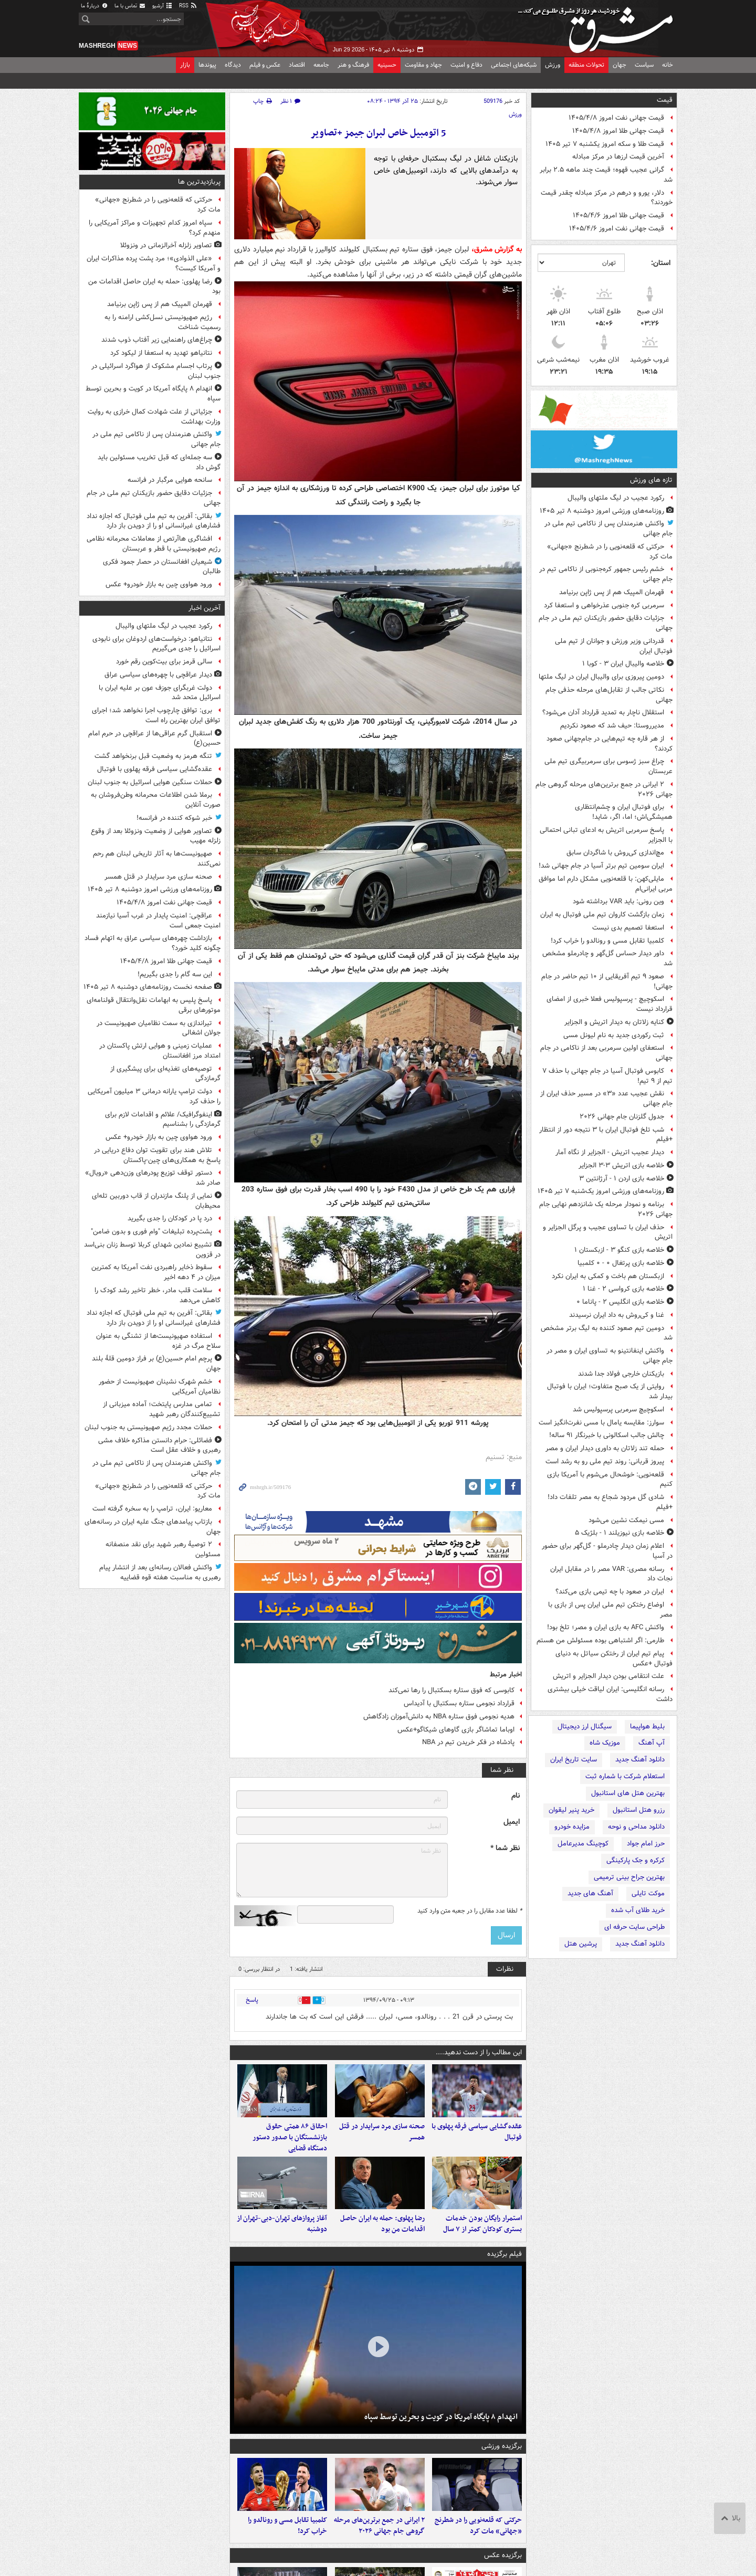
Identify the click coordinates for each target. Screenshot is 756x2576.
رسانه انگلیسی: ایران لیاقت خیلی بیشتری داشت (610, 1694)
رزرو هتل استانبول (639, 1809)
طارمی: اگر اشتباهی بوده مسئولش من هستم (600, 1640)
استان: (660, 263)
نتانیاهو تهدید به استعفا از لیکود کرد (161, 353)
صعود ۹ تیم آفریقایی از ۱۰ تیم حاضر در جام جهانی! (607, 981)
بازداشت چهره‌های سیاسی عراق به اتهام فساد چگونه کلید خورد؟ (152, 943)
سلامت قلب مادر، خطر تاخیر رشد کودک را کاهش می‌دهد (157, 1295)
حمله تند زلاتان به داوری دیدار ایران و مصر (604, 1448)
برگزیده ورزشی (501, 2466)
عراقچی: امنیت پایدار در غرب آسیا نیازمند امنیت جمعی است (158, 921)
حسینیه (386, 65)
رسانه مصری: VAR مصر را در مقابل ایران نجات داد (611, 1574)
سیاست (644, 65)
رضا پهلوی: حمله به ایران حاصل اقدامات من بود (382, 2244)
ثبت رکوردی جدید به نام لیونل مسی (613, 1035)
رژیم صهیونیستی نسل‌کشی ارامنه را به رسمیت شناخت (162, 322)
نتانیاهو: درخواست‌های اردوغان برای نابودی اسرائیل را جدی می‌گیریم (156, 644)
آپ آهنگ (651, 1742)
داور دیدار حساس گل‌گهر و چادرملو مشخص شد (607, 958)
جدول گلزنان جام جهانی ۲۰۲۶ (622, 1117)
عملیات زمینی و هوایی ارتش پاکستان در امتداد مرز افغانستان (159, 1051)
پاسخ (252, 2000)
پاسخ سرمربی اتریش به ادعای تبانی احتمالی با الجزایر (606, 835)
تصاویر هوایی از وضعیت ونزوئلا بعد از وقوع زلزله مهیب (155, 836)
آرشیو (162, 6)
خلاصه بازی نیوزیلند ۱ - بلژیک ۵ (619, 1533)
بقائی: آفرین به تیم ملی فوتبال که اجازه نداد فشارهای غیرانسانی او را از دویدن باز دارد (153, 521)
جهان (619, 65)
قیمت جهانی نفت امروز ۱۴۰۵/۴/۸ (616, 118)
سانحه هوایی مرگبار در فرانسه (170, 480)
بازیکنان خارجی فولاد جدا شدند (621, 1374)
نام (515, 1795)
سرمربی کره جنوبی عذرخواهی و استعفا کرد (604, 605)
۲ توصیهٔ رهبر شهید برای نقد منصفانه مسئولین (163, 1549)
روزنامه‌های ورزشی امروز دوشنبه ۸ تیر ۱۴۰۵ (602, 511)
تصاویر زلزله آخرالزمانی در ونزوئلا (166, 245)
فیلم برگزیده (504, 2273)
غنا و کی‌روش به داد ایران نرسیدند (616, 1315)
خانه (667, 65)
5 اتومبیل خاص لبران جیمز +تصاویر (378, 133)
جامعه (321, 65)
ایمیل (511, 1822)
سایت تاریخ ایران (573, 1759)
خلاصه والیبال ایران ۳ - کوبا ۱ (623, 664)
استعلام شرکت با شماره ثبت (625, 1776)
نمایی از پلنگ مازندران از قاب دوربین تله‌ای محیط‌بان (156, 1201)
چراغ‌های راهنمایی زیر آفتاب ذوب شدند (156, 340)
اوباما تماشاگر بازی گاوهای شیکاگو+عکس (455, 1730)
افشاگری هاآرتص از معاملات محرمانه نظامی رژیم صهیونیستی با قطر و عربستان (153, 544)
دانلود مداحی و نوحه (636, 1826)
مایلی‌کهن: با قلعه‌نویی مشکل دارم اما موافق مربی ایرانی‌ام (606, 884)
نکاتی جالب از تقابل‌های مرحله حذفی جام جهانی (609, 695)
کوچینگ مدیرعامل (583, 1843)
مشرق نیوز (598, 26)
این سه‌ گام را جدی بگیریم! (175, 974)
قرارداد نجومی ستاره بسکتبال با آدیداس (459, 1703)
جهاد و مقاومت (423, 65)
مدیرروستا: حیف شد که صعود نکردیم (612, 726)
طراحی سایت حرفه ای (634, 1927)
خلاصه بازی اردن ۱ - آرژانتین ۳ (621, 1179)
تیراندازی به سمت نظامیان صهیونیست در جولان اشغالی (158, 1028)
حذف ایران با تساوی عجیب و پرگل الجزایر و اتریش (608, 1232)
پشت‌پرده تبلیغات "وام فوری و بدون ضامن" (151, 1232)
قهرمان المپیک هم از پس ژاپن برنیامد (611, 592)
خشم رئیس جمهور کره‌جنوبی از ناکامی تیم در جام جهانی (606, 574)
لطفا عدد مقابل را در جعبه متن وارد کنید (469, 1911)
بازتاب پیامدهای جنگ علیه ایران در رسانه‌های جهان (152, 1527)
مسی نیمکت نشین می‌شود (626, 1520)
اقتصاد (297, 65)
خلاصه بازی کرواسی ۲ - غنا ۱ (623, 1289)
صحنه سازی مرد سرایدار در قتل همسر (382, 2141)
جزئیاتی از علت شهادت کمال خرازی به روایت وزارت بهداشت (154, 417)
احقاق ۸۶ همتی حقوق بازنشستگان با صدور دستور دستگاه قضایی (290, 2147)
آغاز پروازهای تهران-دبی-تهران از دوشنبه (282, 2244)
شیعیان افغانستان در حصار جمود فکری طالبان (161, 567)
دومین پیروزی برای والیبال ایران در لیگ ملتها (601, 677)
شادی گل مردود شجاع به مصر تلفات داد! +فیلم (610, 1502)
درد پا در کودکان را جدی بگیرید (170, 1218)
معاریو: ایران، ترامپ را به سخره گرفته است (152, 1509)
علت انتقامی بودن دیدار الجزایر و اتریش (608, 1676)
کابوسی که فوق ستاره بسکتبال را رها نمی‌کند (451, 1690)
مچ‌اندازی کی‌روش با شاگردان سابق (615, 853)
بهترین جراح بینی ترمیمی (629, 1877)
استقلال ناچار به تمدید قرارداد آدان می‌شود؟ (603, 712)
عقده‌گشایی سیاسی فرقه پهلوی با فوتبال (477, 2141)
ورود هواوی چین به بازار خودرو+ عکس (159, 584)
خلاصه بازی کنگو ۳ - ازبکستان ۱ (619, 1250)
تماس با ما (130, 6)
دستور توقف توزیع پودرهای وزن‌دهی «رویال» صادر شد (152, 1178)
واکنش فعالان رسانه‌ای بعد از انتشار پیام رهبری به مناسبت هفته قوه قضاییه (159, 1572)
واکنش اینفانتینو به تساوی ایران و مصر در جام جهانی (610, 1356)
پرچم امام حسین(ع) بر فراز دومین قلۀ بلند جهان (156, 1364)
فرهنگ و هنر (353, 65)
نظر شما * (505, 1848)
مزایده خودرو (572, 1826)
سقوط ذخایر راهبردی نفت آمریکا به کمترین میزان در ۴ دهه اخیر (155, 1272)
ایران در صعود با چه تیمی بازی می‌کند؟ (609, 1592)
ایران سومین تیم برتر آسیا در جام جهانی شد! (601, 866)
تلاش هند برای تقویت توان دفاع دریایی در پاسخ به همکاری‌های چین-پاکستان (157, 1155)
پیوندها (207, 65)
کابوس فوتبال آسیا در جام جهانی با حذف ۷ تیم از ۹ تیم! (607, 1076)
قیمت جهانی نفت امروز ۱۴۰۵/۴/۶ (616, 229)
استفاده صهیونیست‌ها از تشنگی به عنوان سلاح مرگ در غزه (158, 1341)
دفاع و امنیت (466, 65)
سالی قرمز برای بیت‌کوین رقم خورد (164, 662)
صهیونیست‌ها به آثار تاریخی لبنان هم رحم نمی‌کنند (156, 859)
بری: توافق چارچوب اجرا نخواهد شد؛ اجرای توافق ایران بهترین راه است (156, 715)
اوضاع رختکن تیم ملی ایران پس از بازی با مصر (610, 1610)
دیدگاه (233, 65)
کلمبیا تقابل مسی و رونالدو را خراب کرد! (607, 941)
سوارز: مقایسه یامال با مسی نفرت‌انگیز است (601, 1423)
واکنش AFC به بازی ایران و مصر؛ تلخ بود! (605, 1627)
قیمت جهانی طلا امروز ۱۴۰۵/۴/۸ (618, 131)
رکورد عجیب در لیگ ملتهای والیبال (616, 498)
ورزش (552, 65)
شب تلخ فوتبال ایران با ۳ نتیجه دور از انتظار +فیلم (606, 1135)
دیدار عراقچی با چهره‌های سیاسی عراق (158, 675)
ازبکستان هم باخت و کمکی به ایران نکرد (608, 1276)
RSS (188, 6)
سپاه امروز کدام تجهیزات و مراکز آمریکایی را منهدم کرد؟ (154, 228)
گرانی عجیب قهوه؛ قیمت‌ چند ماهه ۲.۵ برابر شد (606, 175)
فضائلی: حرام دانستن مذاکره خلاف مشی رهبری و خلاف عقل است (159, 1445)
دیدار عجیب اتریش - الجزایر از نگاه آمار (609, 1152)
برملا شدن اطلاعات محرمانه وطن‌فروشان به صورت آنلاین (155, 800)
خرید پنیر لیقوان (571, 1809)
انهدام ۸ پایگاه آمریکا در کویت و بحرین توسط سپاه (441, 2437)
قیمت (665, 99)
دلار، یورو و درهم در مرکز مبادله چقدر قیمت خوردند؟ (607, 198)
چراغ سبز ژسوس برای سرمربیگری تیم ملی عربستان (608, 766)
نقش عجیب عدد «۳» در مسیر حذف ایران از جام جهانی (606, 1098)
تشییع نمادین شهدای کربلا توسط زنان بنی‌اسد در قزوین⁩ (152, 1250)
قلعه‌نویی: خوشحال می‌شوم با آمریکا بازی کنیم (610, 1480)
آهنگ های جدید (590, 1893)
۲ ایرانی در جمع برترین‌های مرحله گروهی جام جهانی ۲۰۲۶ (604, 789)
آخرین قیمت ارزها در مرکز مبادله (618, 157)
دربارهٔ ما (94, 6)
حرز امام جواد (646, 1843)
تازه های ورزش (651, 479)
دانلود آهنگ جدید (640, 1759)
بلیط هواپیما (647, 1726)
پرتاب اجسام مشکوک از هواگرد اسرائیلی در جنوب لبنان (155, 371)
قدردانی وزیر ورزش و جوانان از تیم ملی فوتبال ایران (614, 646)
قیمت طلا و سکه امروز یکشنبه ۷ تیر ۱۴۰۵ (604, 144)
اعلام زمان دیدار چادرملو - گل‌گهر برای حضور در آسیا (607, 1551)
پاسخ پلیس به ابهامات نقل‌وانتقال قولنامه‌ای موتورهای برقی (153, 1005)
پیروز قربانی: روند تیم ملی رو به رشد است (604, 1461)
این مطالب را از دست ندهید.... (479, 2052)
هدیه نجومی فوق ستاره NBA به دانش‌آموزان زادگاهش (438, 1717)
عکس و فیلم (264, 65)
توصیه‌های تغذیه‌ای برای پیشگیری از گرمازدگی (165, 1074)
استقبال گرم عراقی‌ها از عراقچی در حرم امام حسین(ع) (154, 738)
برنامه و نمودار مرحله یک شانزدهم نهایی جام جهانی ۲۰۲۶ (606, 1209)
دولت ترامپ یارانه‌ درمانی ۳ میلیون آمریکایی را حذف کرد (154, 1096)
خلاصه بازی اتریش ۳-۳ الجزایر (621, 1165)
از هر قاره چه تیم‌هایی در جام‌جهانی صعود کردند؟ (610, 744)
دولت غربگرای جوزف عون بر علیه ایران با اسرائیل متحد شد (159, 693)
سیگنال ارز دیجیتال (585, 1726)
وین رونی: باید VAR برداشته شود (618, 901)
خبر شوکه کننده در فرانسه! (174, 818)
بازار (185, 65)
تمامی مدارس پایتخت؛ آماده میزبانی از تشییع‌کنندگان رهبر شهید (161, 1409)
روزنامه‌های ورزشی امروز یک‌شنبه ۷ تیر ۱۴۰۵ (601, 1191)
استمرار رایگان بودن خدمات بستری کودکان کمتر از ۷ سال (482, 2244)
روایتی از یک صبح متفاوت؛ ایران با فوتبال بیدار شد (610, 1391)
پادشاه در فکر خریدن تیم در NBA (468, 1742)
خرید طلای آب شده (638, 1910)
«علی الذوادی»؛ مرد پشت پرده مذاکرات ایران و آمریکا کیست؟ (153, 263)
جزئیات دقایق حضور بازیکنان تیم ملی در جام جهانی (606, 623)
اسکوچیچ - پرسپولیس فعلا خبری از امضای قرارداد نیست (610, 1004)
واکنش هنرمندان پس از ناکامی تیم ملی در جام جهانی (608, 529)
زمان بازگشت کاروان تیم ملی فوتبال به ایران (602, 915)
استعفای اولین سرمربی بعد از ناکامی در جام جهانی (606, 1053)
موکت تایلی (648, 1893)
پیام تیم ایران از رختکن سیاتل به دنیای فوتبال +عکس (614, 1659)
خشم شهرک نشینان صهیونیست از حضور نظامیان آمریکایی (159, 1387)
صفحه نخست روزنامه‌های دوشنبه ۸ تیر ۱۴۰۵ (147, 987)
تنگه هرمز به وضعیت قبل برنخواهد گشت (153, 756)
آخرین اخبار (204, 608)
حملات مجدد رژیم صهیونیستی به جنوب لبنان (148, 1427)
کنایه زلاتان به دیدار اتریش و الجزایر (614, 1022)
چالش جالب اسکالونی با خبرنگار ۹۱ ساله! (606, 1435)
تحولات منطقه (586, 65)
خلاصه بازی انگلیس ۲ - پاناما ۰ (620, 1302)
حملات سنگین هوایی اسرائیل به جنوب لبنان (150, 782)
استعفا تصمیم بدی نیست (628, 928)
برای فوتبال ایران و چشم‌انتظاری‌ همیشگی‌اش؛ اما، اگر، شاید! (624, 812)
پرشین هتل (580, 1943)
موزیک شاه (605, 1742)
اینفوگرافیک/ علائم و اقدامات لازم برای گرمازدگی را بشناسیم (162, 1119)
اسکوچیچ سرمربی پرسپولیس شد (618, 1409)
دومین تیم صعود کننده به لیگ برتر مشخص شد (607, 1333)
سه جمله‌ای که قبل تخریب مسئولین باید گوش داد (159, 462)
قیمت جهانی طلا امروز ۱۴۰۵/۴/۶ (618, 215)
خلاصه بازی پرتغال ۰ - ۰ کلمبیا (621, 1263)
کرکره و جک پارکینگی (635, 1860)
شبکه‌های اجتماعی (514, 65)
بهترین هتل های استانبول (628, 1793)
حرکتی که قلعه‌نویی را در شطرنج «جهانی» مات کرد (610, 552)
